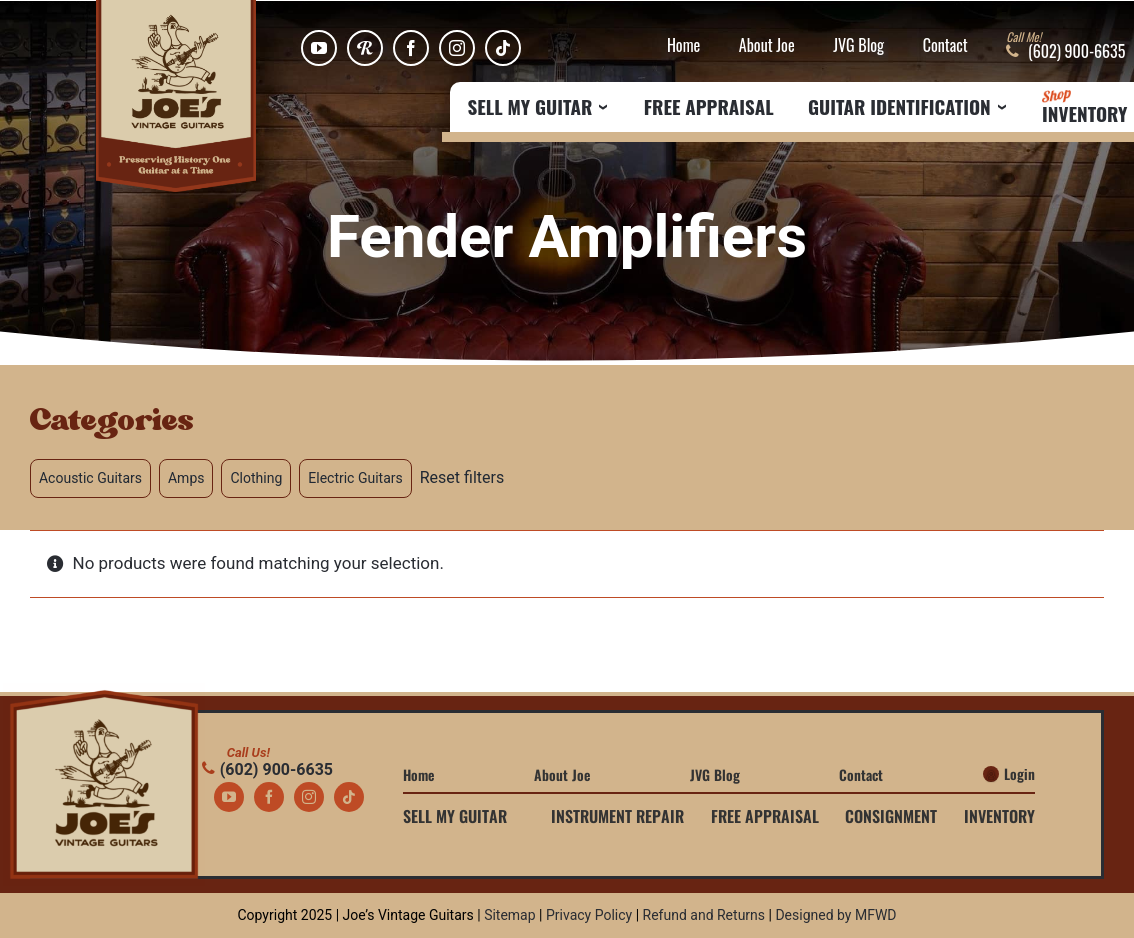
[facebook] (411, 48)
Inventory (1084, 107)
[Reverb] (365, 48)
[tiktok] (503, 48)
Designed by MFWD (835, 915)
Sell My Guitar (530, 106)
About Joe (767, 46)
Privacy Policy (589, 915)
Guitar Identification (899, 106)
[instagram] (457, 48)
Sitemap (509, 915)
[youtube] (319, 48)
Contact (945, 46)
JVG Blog (858, 46)
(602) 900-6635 (267, 769)
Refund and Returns (704, 915)
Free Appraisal (709, 106)
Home (683, 46)
